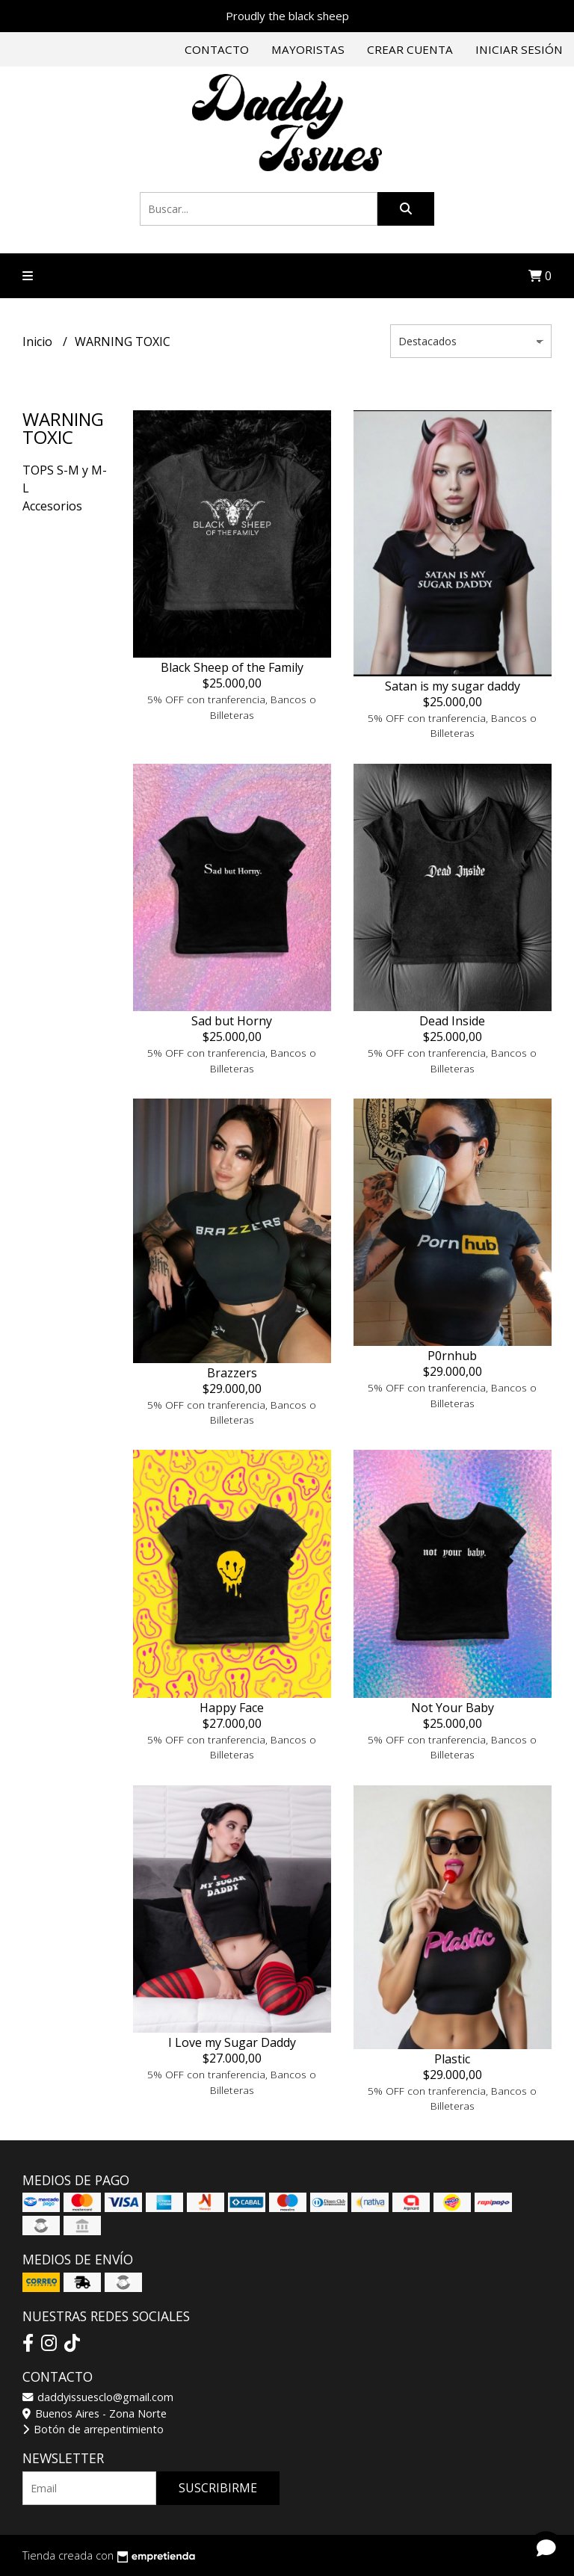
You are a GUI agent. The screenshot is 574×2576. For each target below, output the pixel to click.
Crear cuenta (410, 49)
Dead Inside (452, 1021)
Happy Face (232, 1707)
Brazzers (232, 1373)
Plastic (452, 2059)
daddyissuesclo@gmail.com (97, 2397)
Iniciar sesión (519, 49)
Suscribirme (218, 2488)
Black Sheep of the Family (232, 667)
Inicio (38, 341)
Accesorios (52, 506)
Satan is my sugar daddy (452, 686)
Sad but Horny (231, 1021)
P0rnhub (452, 1355)
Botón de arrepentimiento (93, 2429)
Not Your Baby (452, 1707)
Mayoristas (308, 49)
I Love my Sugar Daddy (232, 2042)
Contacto (217, 49)
